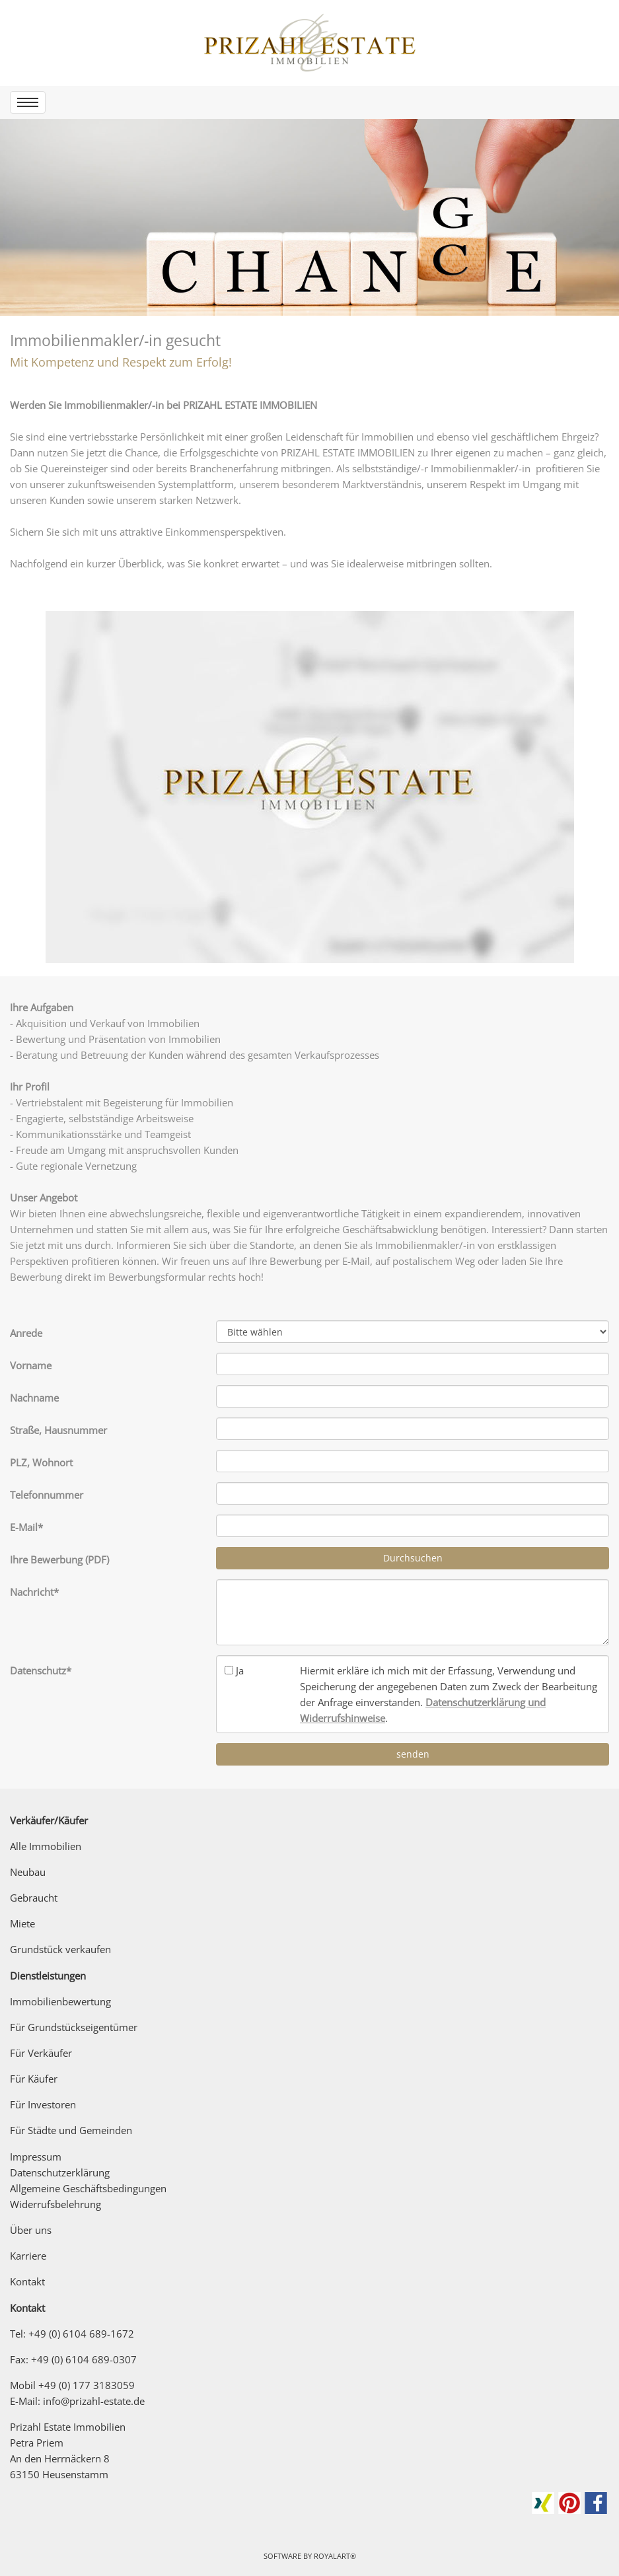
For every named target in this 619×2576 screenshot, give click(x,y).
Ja (240, 1670)
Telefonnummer (46, 1494)
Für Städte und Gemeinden (71, 2130)
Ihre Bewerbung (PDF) (59, 1559)
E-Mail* (26, 1527)
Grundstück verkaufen (60, 1949)
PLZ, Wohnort (41, 1462)
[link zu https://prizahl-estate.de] (310, 43)
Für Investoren (43, 2104)
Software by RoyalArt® (310, 2556)
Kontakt (27, 2281)
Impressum (35, 2156)
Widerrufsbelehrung (55, 2204)
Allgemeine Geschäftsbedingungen (88, 2188)
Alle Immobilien (45, 1846)
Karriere (28, 2255)
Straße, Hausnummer (58, 1430)
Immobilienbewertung (60, 2001)
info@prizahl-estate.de (94, 2401)
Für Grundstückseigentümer (73, 2027)
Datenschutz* (40, 1670)
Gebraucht (33, 1897)
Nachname (34, 1397)
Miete (22, 1923)
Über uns (31, 2229)
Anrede (26, 1333)
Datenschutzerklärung (60, 2172)
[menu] (28, 102)
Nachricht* (34, 1591)
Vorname (31, 1365)
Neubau (28, 1871)
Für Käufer (33, 2078)
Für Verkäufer (41, 2052)
